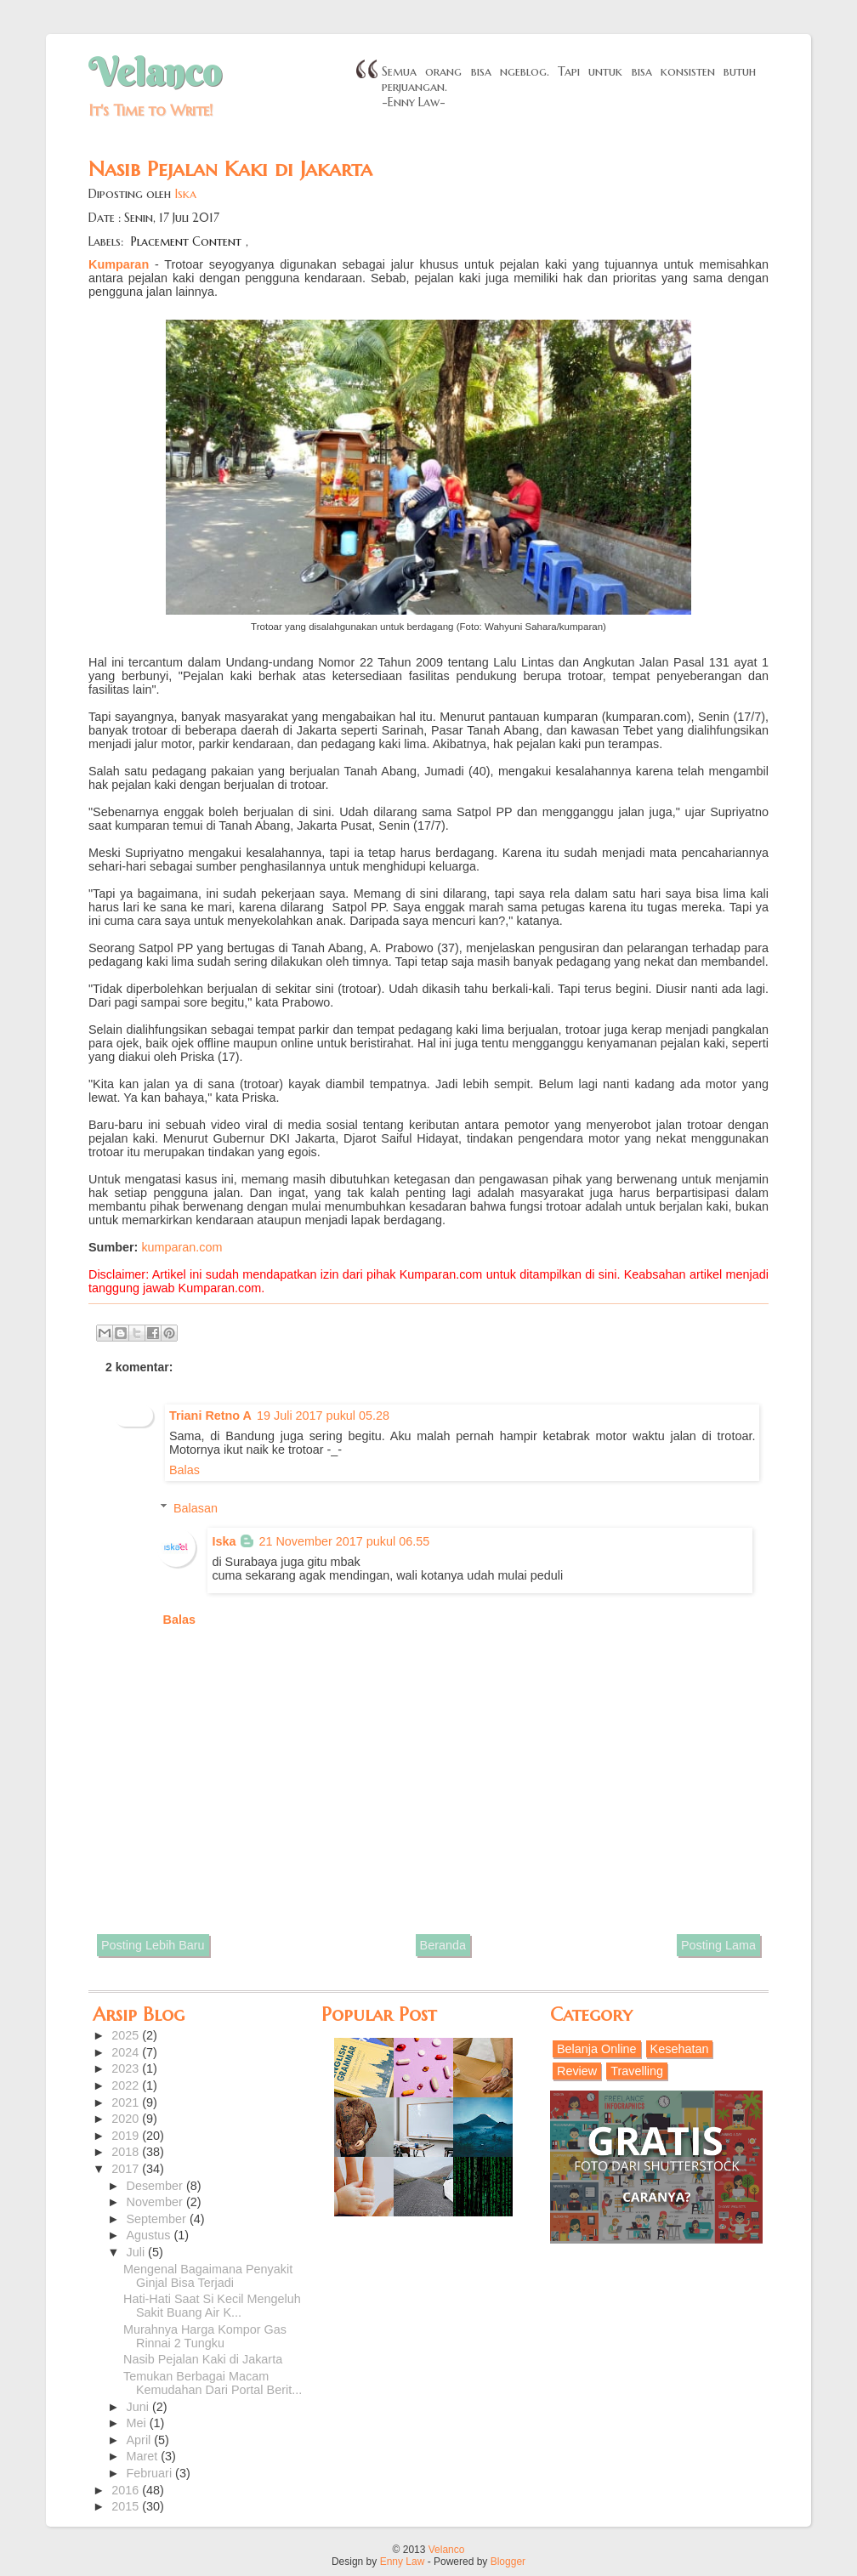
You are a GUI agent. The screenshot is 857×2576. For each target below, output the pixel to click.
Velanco (154, 72)
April (141, 2440)
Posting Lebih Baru (153, 1945)
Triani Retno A (210, 1415)
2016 (126, 2490)
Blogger (508, 2561)
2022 (126, 2085)
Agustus (150, 2235)
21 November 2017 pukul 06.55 (343, 1541)
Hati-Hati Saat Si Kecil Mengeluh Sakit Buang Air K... (212, 2305)
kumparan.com (181, 1247)
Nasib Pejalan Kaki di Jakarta (202, 2359)
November (156, 2202)
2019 (126, 2135)
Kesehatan (679, 2049)
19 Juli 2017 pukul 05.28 (323, 1415)
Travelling (636, 2071)
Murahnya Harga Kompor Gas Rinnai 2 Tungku (205, 2336)
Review (577, 2071)
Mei (138, 2423)
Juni (139, 2407)
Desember (156, 2186)
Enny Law (402, 2561)
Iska (185, 193)
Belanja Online (597, 2049)
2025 (126, 2035)
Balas (184, 1470)
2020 (126, 2118)
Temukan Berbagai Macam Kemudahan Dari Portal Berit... (212, 2383)
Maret (144, 2456)
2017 (126, 2169)
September (158, 2219)
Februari (151, 2473)
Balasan (195, 1507)
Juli (138, 2252)
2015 (126, 2506)
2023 (126, 2068)
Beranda (443, 1945)
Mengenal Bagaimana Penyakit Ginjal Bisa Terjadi (207, 2275)
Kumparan (118, 264)
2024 (126, 2052)
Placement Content (186, 241)
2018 (126, 2152)
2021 (126, 2102)
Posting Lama (718, 1945)
